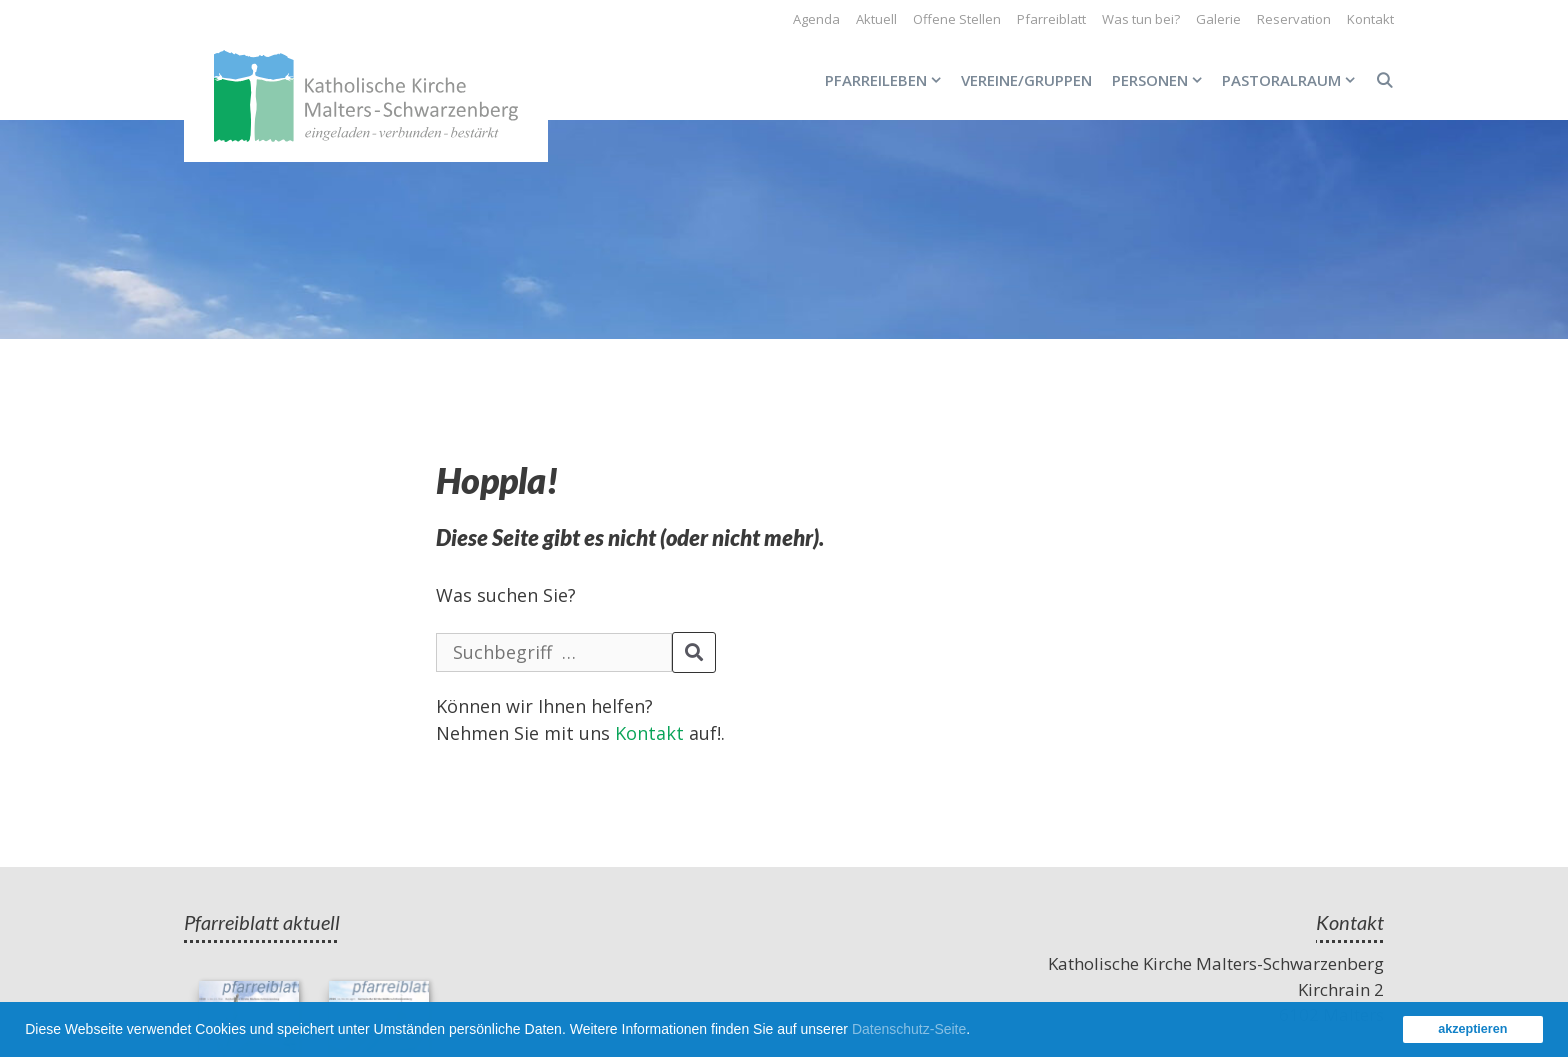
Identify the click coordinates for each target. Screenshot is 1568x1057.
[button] (977, 1032)
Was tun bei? (1141, 19)
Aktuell (876, 19)
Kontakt (1370, 19)
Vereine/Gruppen (1026, 80)
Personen (1162, 80)
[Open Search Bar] (1384, 80)
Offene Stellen (957, 19)
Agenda (816, 19)
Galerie (1218, 19)
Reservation (1294, 19)
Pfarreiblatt (1051, 19)
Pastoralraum (1293, 80)
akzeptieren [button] (1472, 1029)
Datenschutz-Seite (909, 1029)
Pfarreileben (888, 80)
